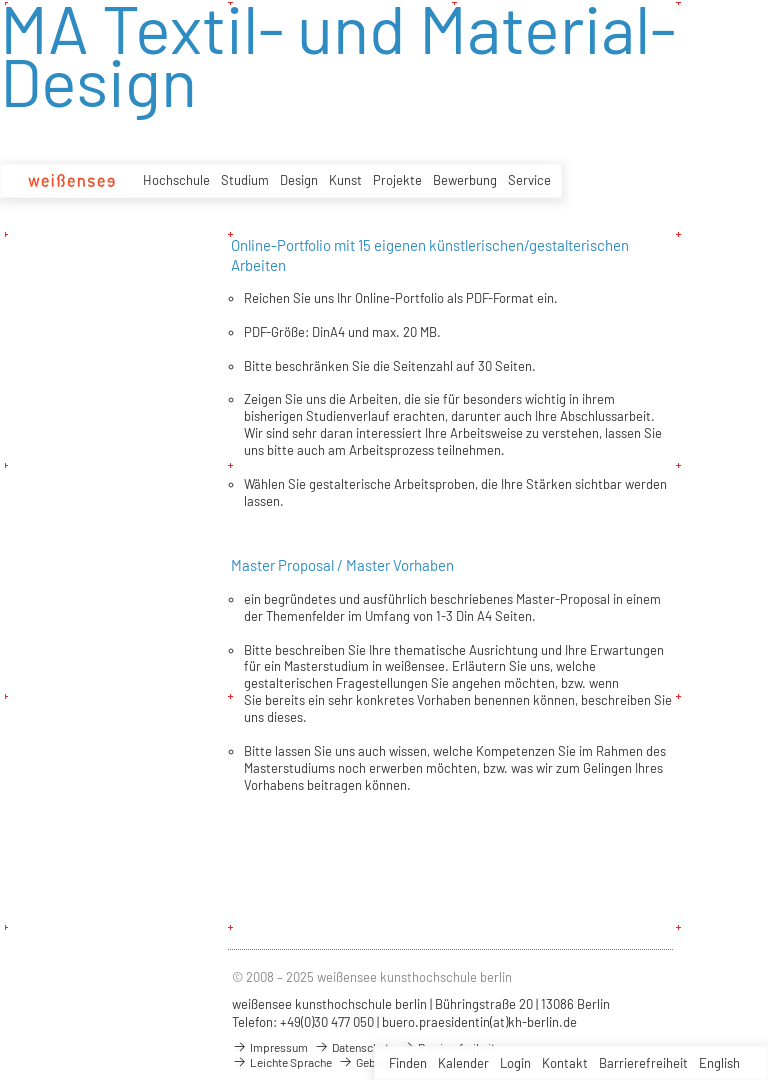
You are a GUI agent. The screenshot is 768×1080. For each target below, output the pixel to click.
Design (299, 180)
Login (515, 1063)
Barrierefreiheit (643, 1063)
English (719, 1063)
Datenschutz (354, 1047)
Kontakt (565, 1063)
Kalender (463, 1063)
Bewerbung (465, 180)
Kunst (345, 180)
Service (529, 180)
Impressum (270, 1047)
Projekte (397, 180)
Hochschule (176, 180)
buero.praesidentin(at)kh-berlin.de (479, 1022)
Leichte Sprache (282, 1062)
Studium (245, 180)
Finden (408, 1063)
